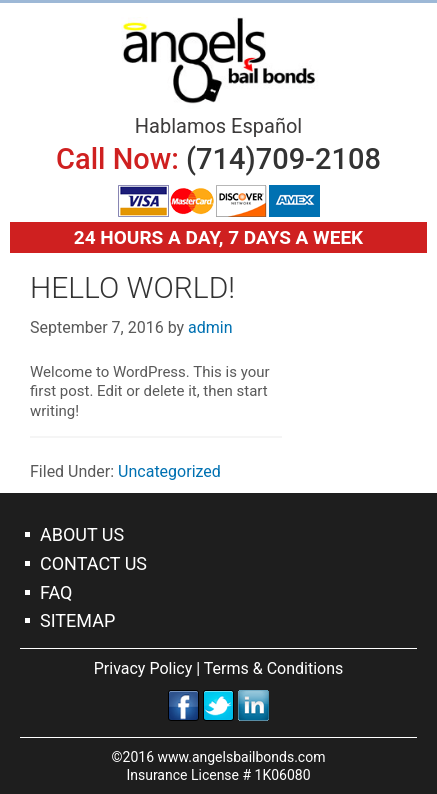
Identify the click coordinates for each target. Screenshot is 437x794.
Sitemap (77, 620)
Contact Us (93, 563)
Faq (56, 592)
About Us (82, 534)
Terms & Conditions (274, 668)
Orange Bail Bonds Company (219, 60)
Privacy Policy (143, 668)
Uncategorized (169, 471)
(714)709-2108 (283, 159)
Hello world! (132, 287)
